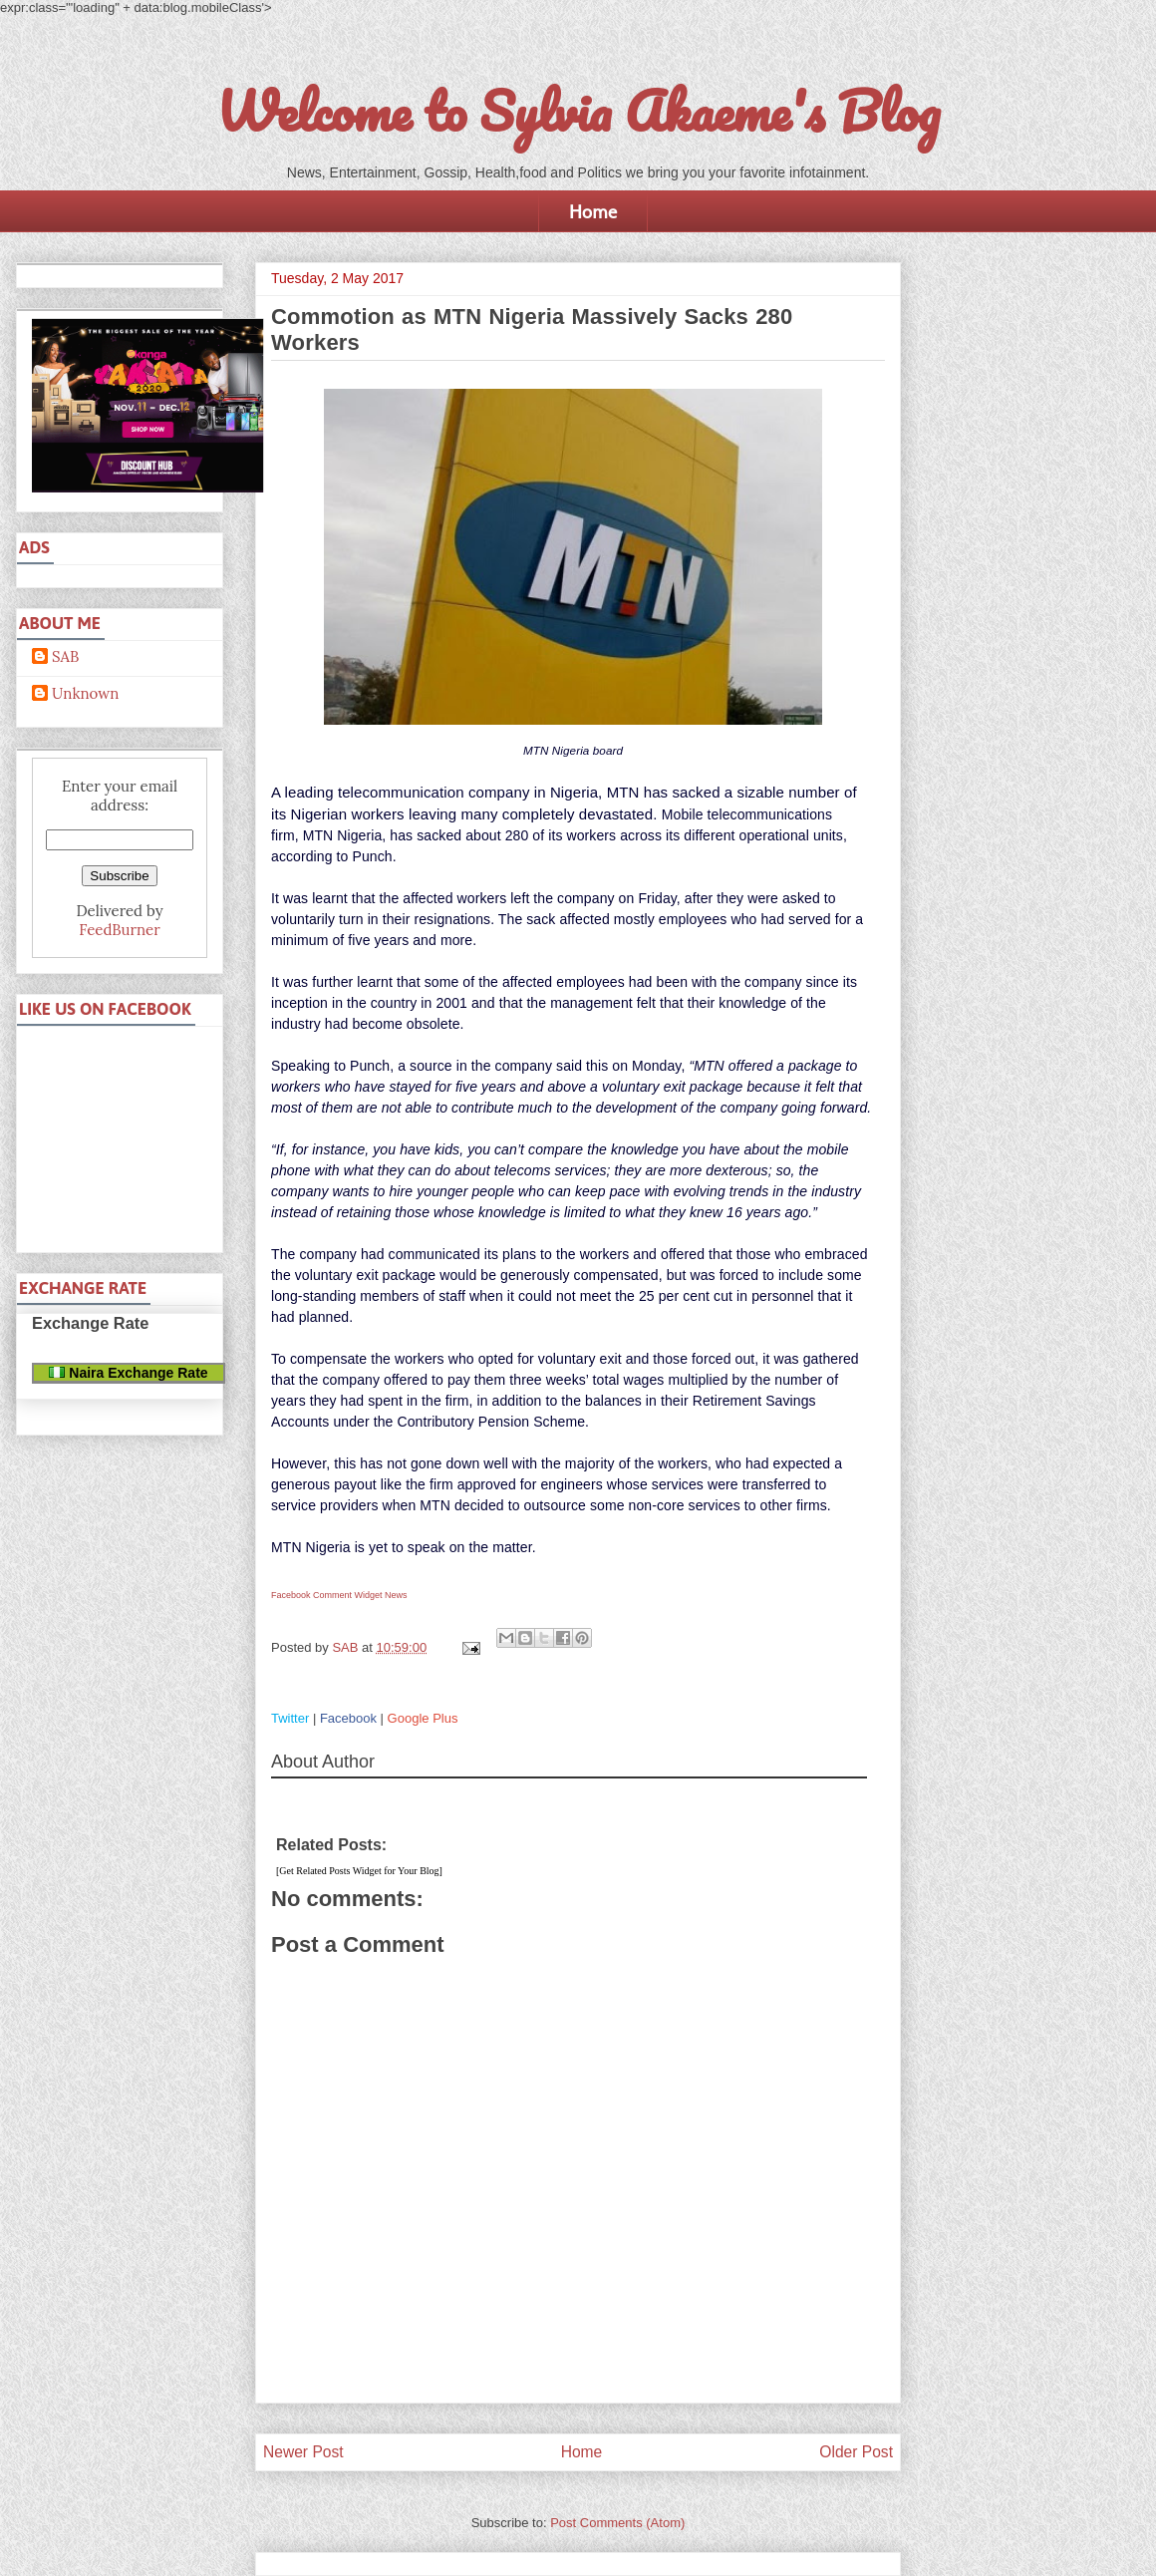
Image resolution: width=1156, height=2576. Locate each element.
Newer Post (303, 2451)
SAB (65, 657)
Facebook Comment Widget (327, 1595)
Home (593, 211)
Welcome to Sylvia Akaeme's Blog (578, 111)
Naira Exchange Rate (128, 1373)
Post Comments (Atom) (617, 2522)
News (396, 1595)
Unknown (85, 694)
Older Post (856, 2451)
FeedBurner (119, 929)
